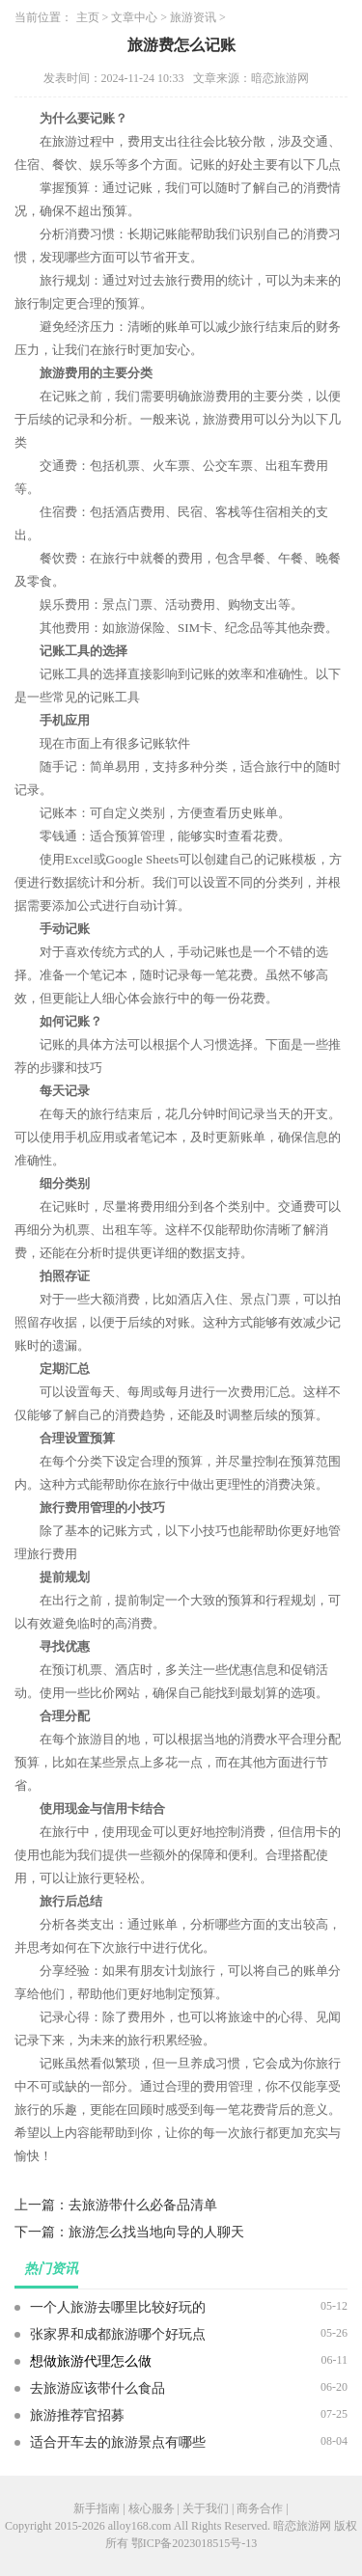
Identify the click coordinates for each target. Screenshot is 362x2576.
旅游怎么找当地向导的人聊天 (156, 2232)
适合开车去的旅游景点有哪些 (118, 2442)
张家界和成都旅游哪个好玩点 (118, 2334)
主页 (87, 17)
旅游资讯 (193, 17)
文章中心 (134, 17)
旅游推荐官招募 (77, 2415)
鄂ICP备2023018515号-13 (194, 2543)
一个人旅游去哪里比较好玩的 (118, 2307)
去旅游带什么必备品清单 (143, 2205)
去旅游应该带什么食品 (97, 2388)
